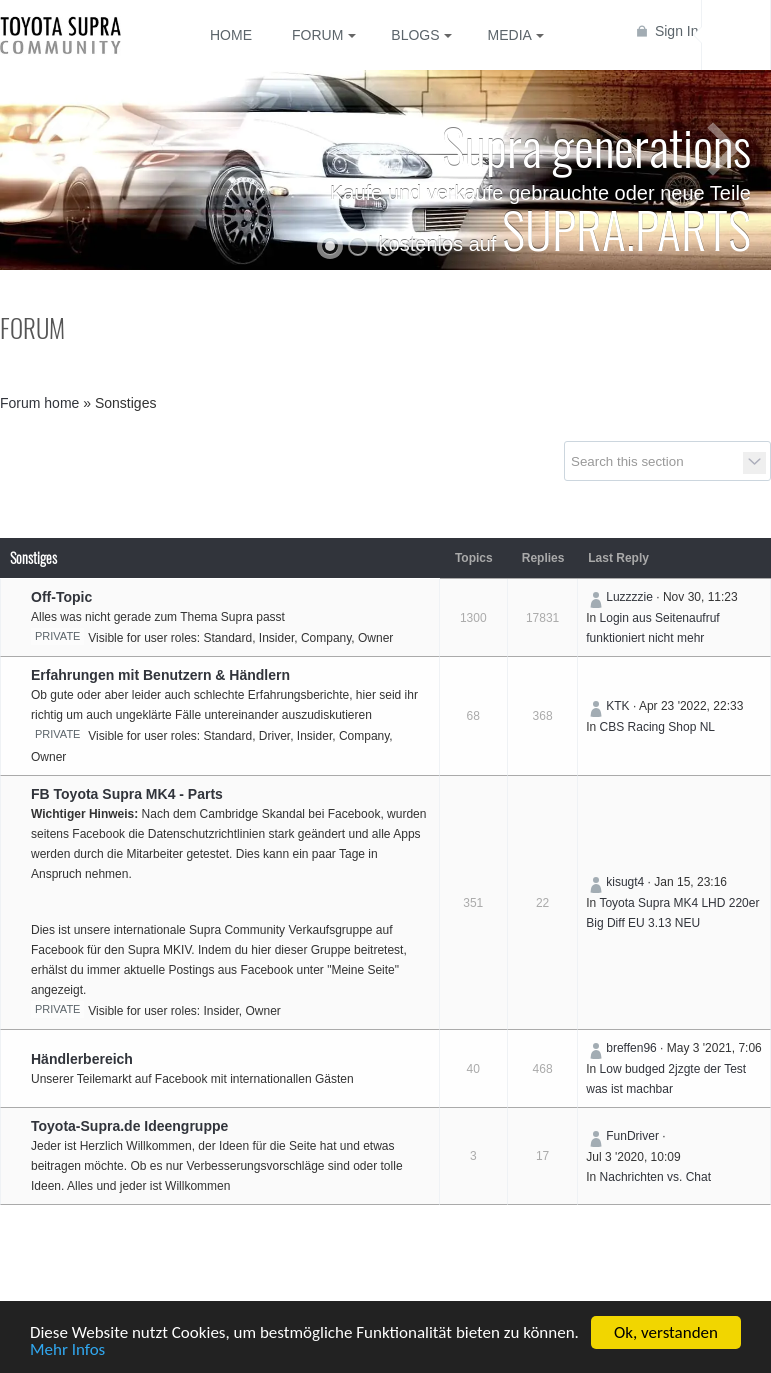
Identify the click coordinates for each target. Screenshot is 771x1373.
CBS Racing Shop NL (657, 727)
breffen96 (631, 1048)
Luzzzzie (629, 597)
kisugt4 (625, 882)
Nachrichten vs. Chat (655, 1177)
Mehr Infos (67, 1351)
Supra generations (596, 145)
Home (231, 35)
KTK (617, 706)
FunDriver (632, 1136)
